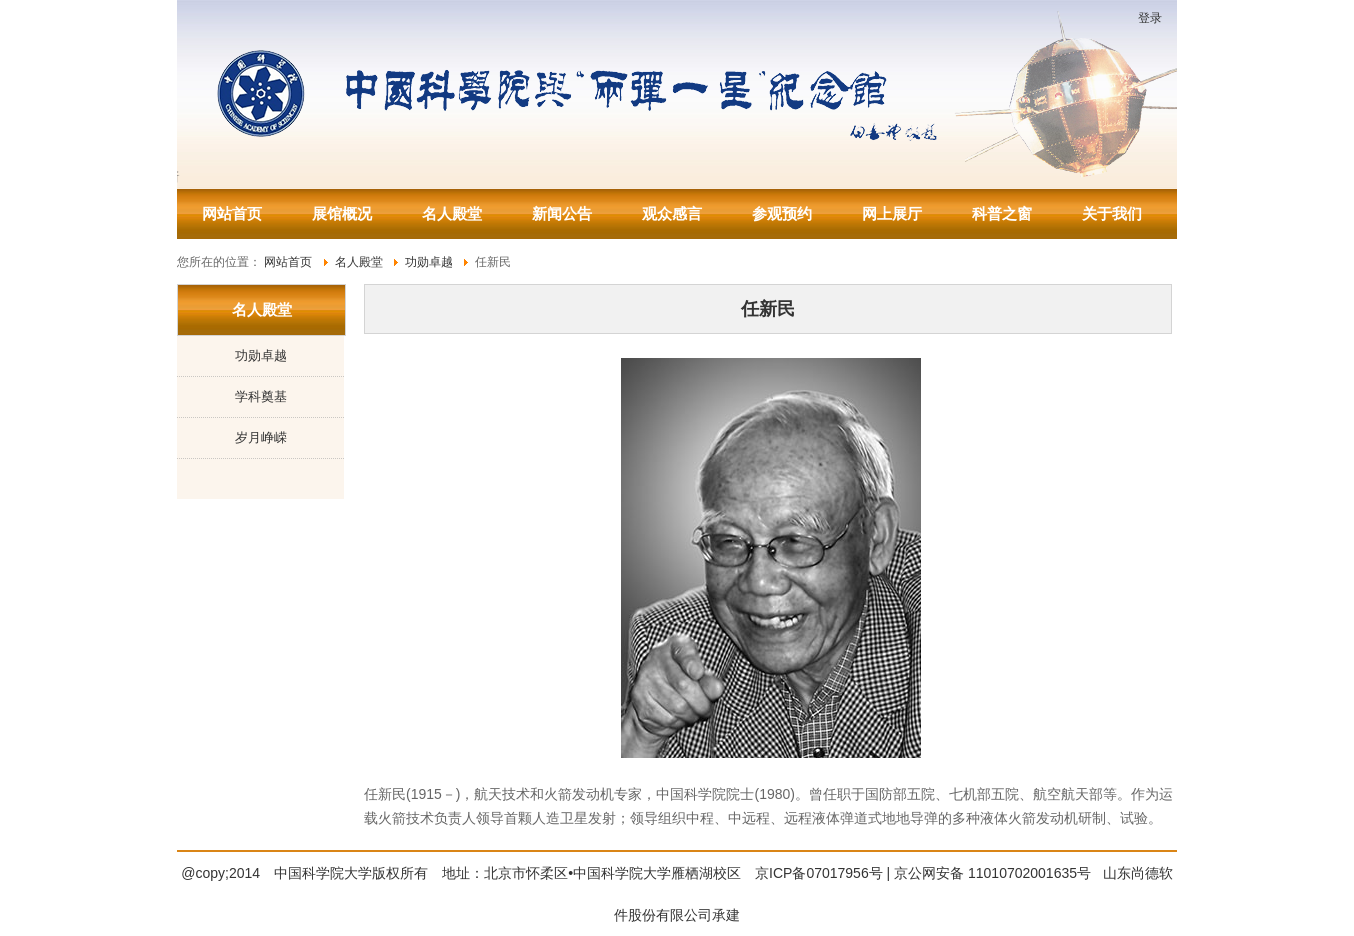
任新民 (768, 309)
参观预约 (782, 213)
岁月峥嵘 (261, 437)
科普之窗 (1002, 213)
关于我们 (1112, 213)
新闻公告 (562, 213)
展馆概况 (342, 213)
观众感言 (672, 213)
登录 (1150, 18)
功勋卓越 (261, 355)
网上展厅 (892, 213)
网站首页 (232, 213)
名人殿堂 (452, 213)
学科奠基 (261, 396)
